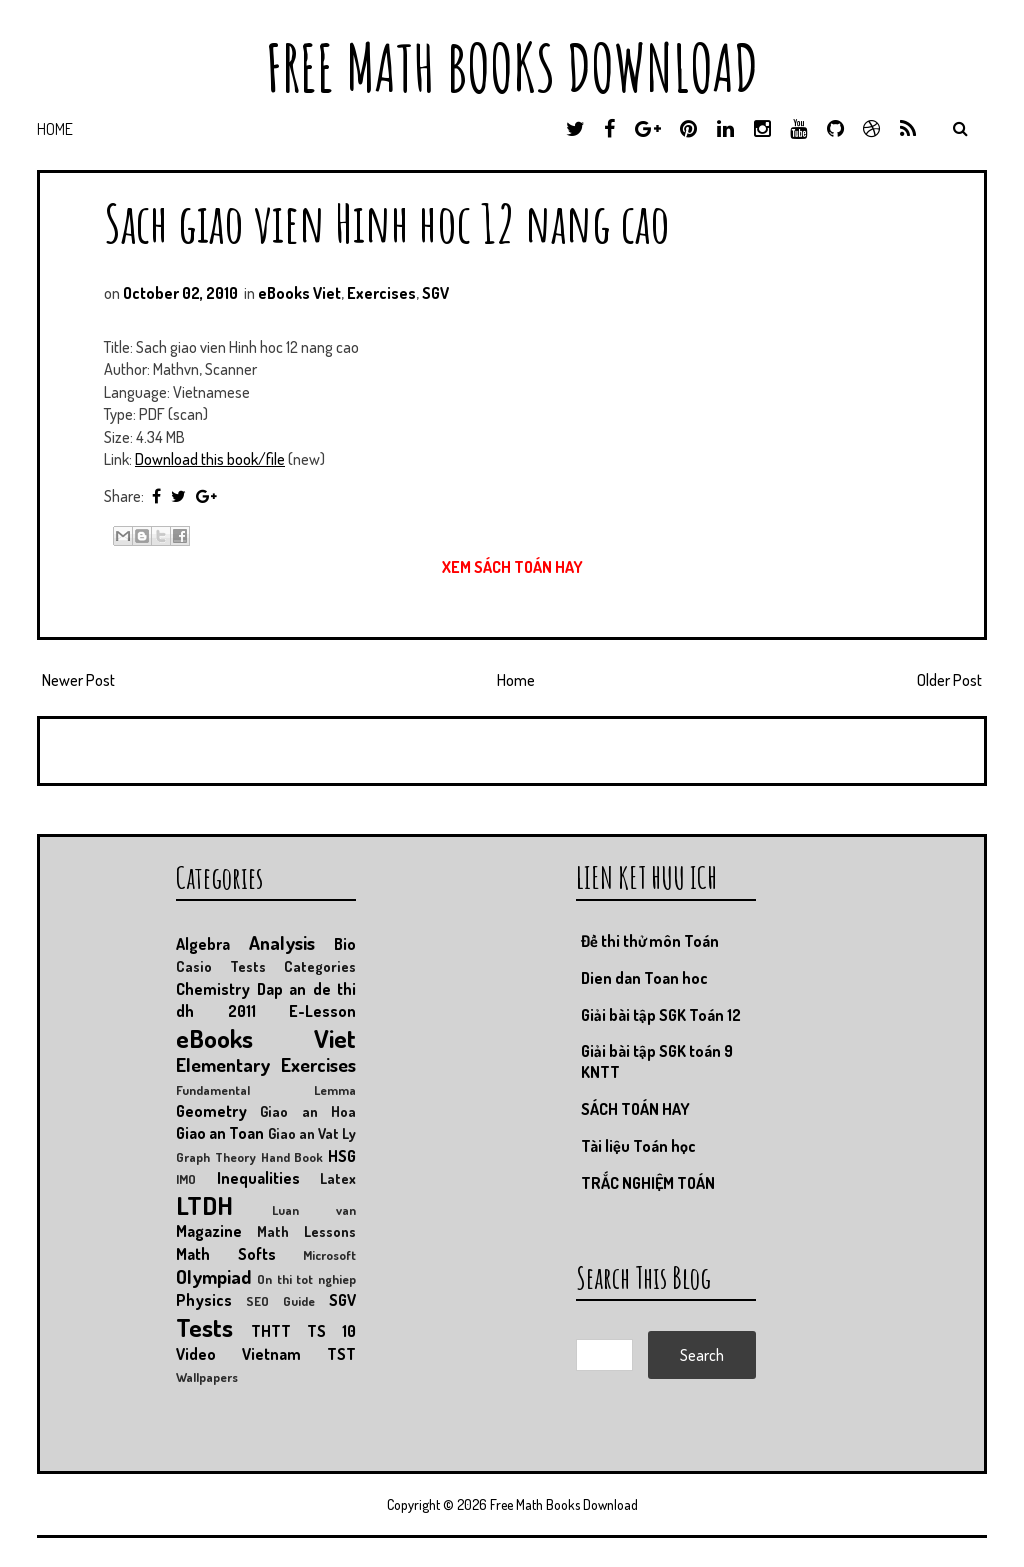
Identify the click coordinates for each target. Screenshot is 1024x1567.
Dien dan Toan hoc (644, 978)
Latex (338, 1178)
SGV (435, 293)
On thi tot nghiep (306, 1279)
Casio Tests (221, 966)
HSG (342, 1156)
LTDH (204, 1205)
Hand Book (292, 1157)
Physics (204, 1300)
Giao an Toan (220, 1133)
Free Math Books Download (512, 67)
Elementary (223, 1064)
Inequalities (258, 1178)
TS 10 (331, 1331)
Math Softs (226, 1254)
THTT (271, 1331)
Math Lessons (306, 1231)
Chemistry (213, 989)
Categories (320, 966)
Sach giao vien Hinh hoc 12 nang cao (387, 222)
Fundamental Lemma (266, 1090)
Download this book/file (210, 459)
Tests (204, 1327)
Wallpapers (207, 1377)
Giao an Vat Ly (312, 1133)
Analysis (282, 942)
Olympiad (213, 1276)
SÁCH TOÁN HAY (635, 1109)
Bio (345, 944)
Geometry (211, 1111)
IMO (186, 1179)
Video (196, 1354)
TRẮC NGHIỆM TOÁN (648, 1183)
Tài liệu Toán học (638, 1146)
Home (55, 129)
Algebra (203, 944)
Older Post (949, 680)
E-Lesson (322, 1011)
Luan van (314, 1210)
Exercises (381, 293)
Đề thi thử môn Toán (650, 941)
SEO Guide (280, 1301)
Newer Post (78, 680)
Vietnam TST (299, 1354)
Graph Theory (216, 1157)
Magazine (209, 1231)
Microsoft (329, 1255)
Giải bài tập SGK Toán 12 (661, 1015)
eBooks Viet (299, 293)
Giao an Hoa (308, 1111)
